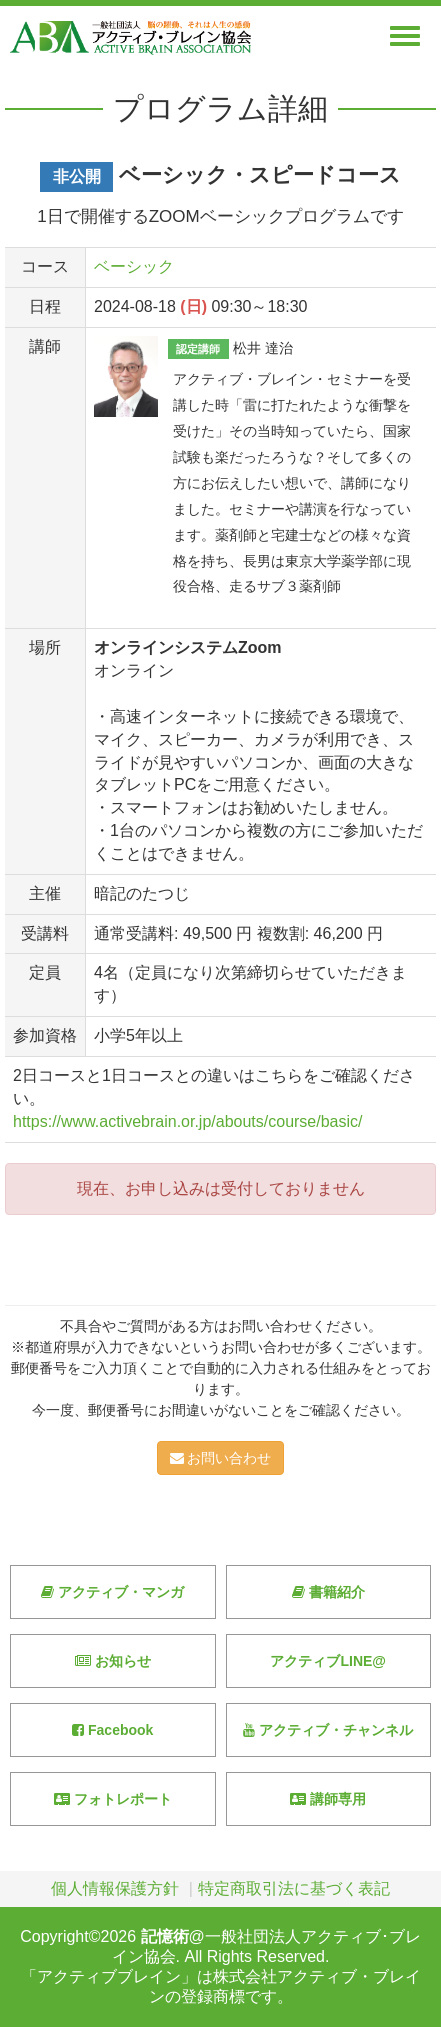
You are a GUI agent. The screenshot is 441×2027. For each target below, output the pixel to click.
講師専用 (328, 1799)
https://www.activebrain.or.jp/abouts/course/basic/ (188, 1121)
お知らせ (113, 1661)
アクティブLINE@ (328, 1661)
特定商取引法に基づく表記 (294, 1888)
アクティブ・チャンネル (328, 1730)
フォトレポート (113, 1799)
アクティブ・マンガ (112, 1592)
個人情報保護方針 (115, 1888)
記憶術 (165, 1936)
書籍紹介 (328, 1592)
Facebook (112, 1730)
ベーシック (134, 266)
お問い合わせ (221, 1458)
